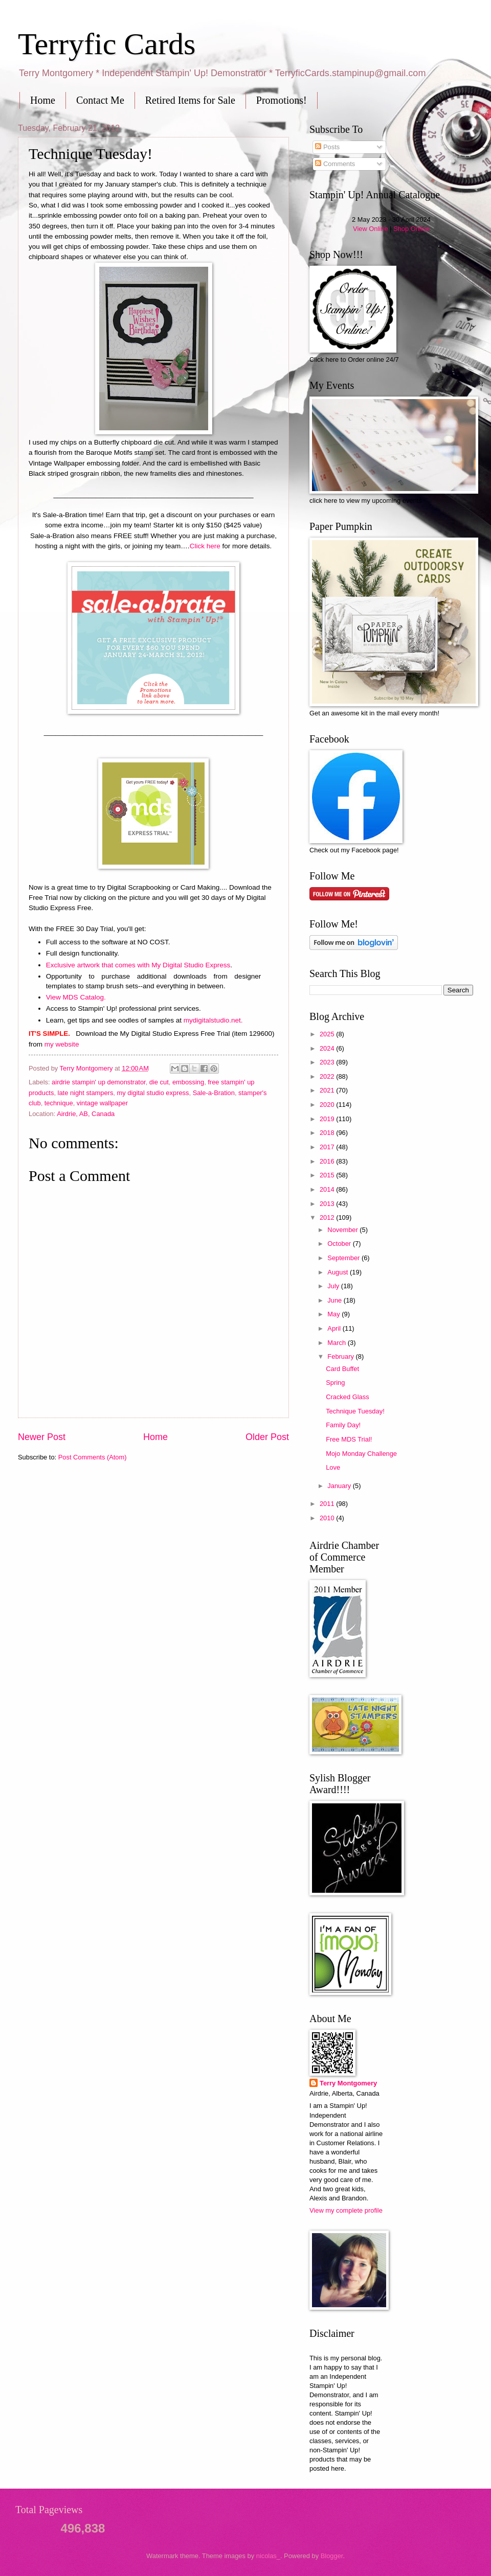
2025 (328, 1034)
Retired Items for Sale (190, 100)
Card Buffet (342, 1369)
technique (58, 1103)
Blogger (332, 2556)
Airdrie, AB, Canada (86, 1114)
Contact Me (100, 100)
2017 (328, 1147)
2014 (328, 1189)
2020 (328, 1104)
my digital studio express (153, 1093)
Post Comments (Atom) (92, 1457)
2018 (328, 1132)
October (339, 1243)
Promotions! (281, 100)
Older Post (267, 1437)
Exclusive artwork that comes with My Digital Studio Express (138, 965)
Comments (335, 164)
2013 (328, 1204)
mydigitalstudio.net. (213, 1020)
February (341, 1356)
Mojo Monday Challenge (361, 1453)
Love (333, 1467)
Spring (335, 1382)
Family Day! (343, 1425)
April (334, 1328)
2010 (328, 1518)
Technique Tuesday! (355, 1411)
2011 (328, 1503)
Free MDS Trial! (349, 1439)
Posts (327, 147)
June (335, 1300)
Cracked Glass (347, 1397)
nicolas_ (268, 2556)
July (334, 1286)
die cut (159, 1082)
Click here (205, 546)
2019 (328, 1119)
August (338, 1272)
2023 (328, 1062)
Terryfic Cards (106, 44)
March (337, 1343)
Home (42, 100)
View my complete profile (346, 2210)
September (344, 1258)
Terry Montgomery (348, 2083)
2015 (328, 1175)
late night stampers (86, 1093)
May (334, 1314)
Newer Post (41, 1437)
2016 (328, 1161)
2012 (328, 1217)
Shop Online (411, 229)
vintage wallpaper (102, 1103)
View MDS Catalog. (76, 997)
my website (61, 1044)
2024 (328, 1048)
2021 (328, 1090)
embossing (188, 1082)
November (343, 1230)
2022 (328, 1076)
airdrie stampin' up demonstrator (99, 1082)
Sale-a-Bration (214, 1093)
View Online (370, 229)
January (339, 1486)
